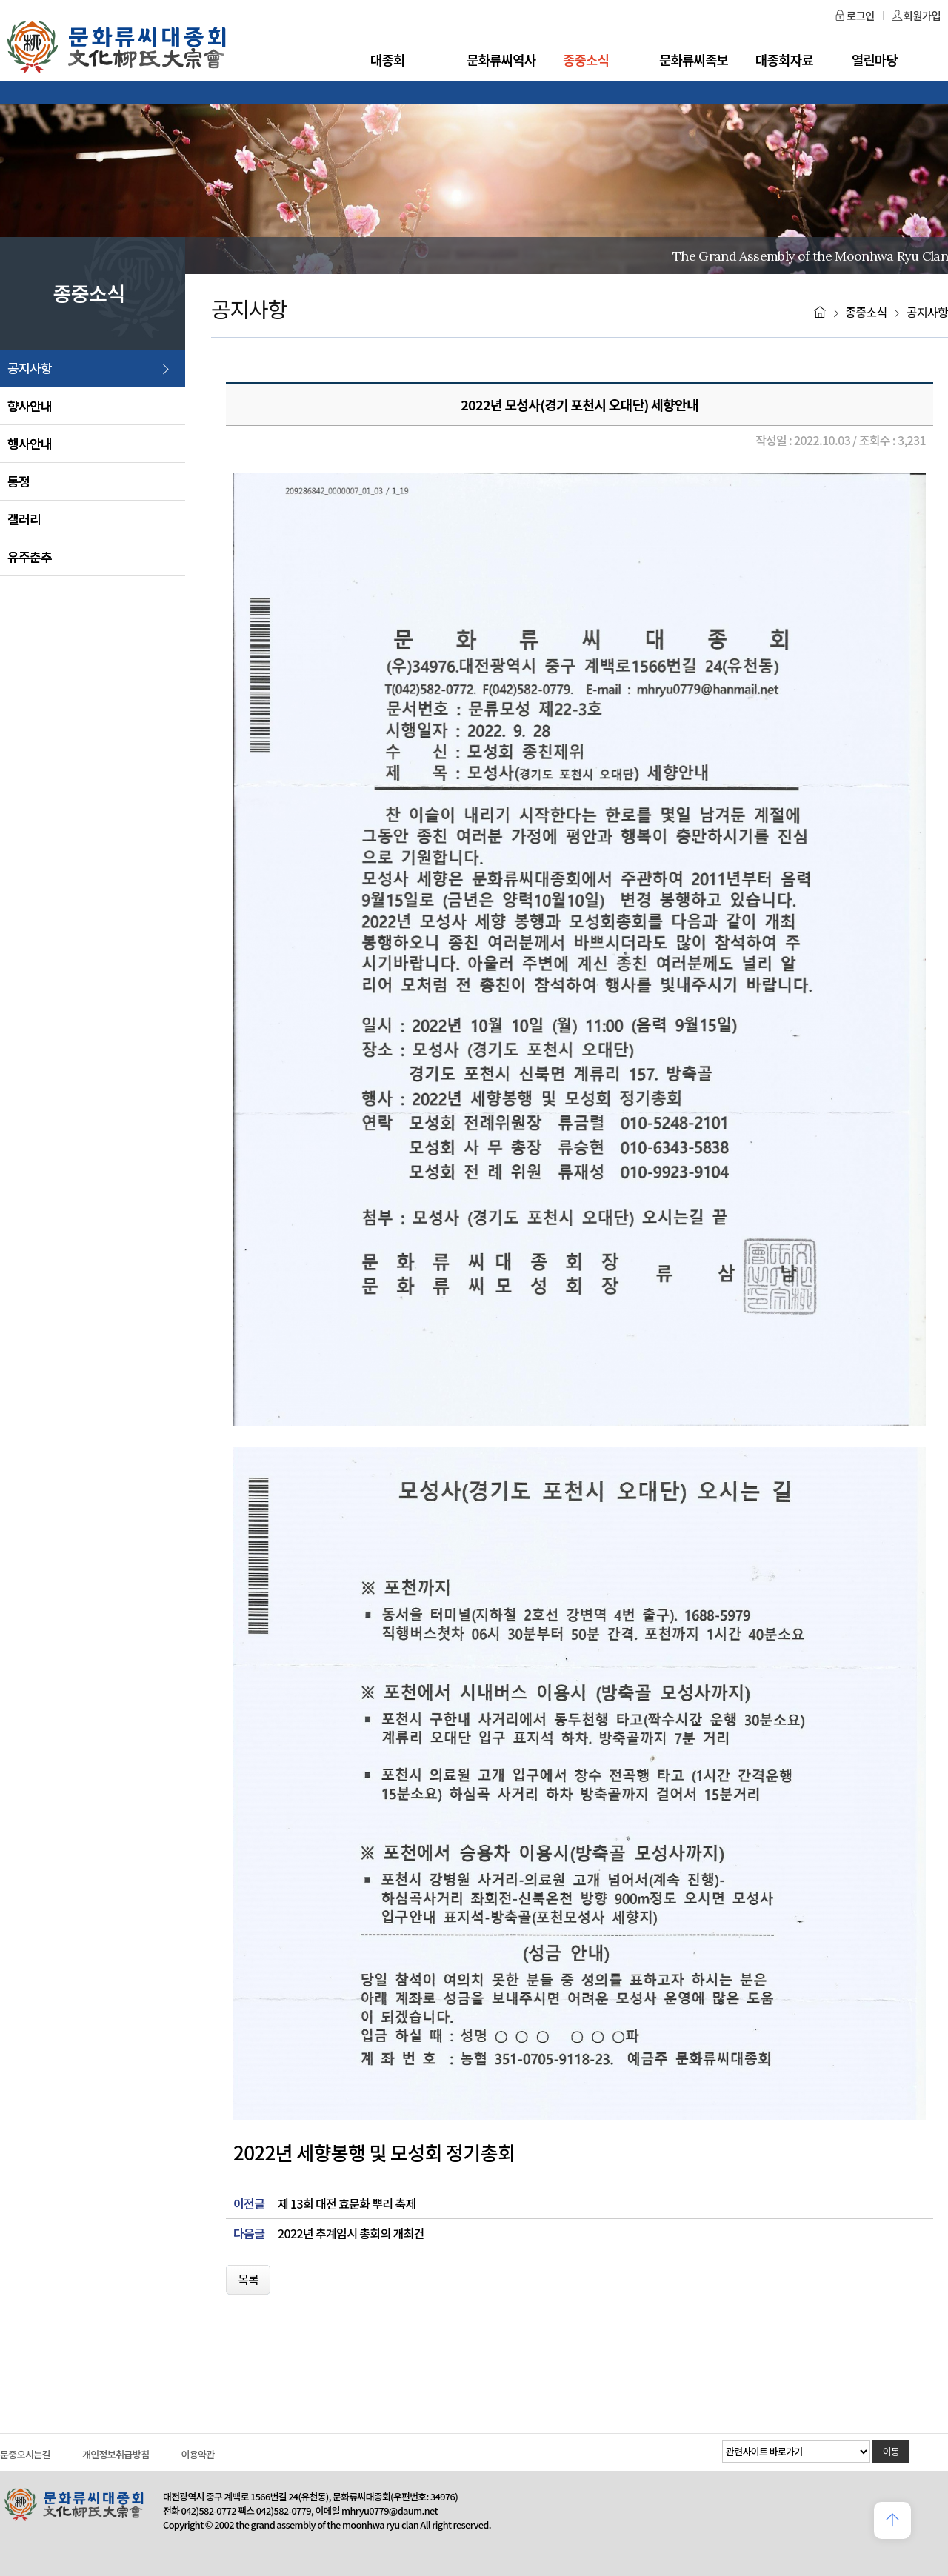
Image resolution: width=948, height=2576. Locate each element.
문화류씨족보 (693, 59)
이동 (891, 2451)
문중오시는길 (25, 2454)
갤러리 (24, 519)
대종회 (387, 59)
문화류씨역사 (501, 59)
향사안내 (29, 405)
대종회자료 (784, 59)
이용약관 (197, 2454)
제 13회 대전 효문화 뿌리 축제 (347, 2204)
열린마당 (875, 59)
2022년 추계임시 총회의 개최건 (351, 2233)
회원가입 (916, 15)
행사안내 (29, 443)
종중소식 (586, 59)
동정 (18, 481)
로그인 (855, 15)
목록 (248, 2279)
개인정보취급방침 (116, 2454)
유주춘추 (29, 556)
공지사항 (29, 367)
